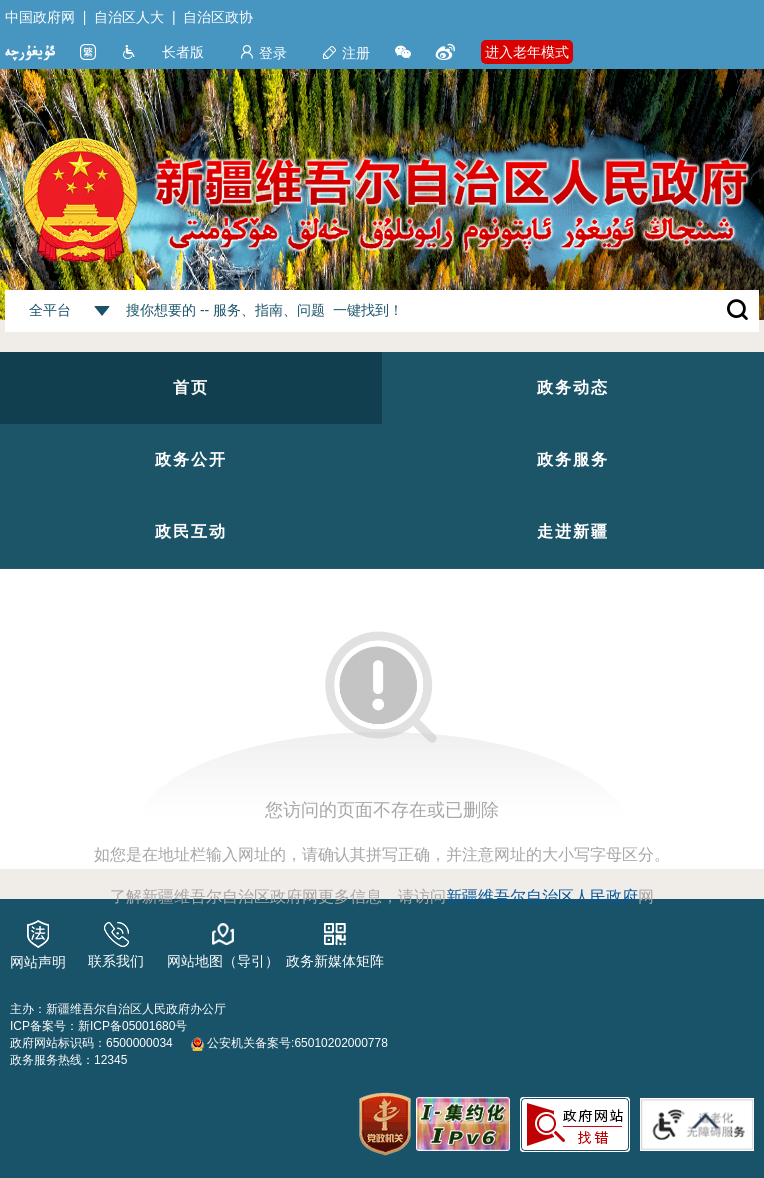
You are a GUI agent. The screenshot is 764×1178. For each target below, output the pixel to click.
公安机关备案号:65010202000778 (289, 1043)
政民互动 (191, 531)
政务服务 (573, 459)
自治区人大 (129, 17)
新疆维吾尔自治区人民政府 (542, 896)
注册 (346, 53)
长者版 (183, 52)
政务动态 (573, 387)
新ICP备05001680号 (132, 1026)
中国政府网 (40, 17)
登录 (263, 53)
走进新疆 (573, 531)
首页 (191, 387)
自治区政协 (218, 17)
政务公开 (191, 459)
